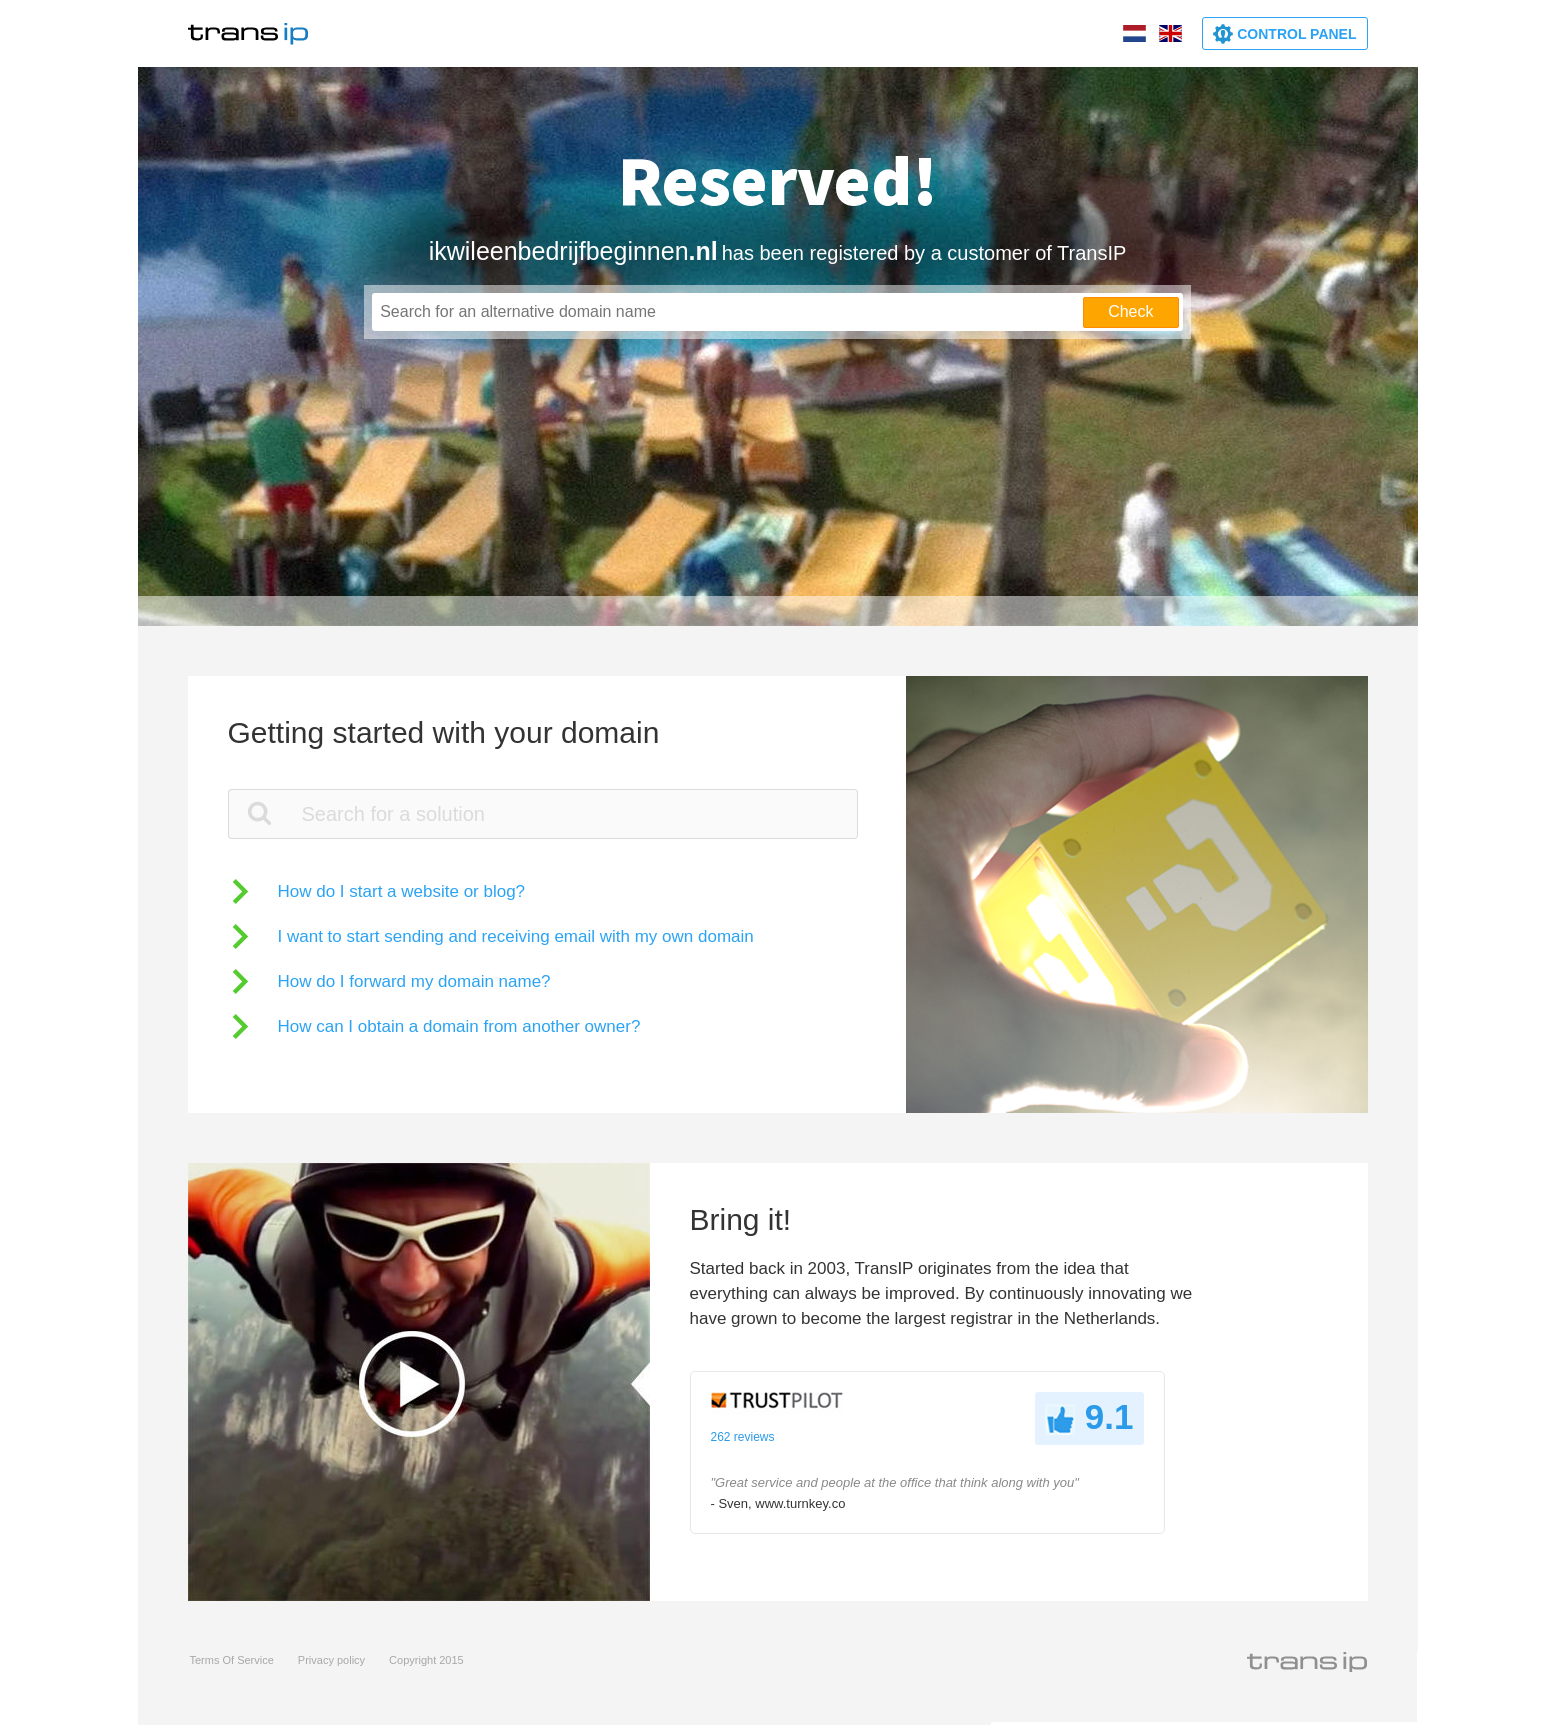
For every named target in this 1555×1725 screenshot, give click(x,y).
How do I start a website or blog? (402, 891)
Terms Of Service (232, 1660)
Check (1130, 311)
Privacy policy (331, 1660)
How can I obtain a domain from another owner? (459, 1026)
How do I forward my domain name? (414, 981)
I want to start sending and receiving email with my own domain (516, 936)
